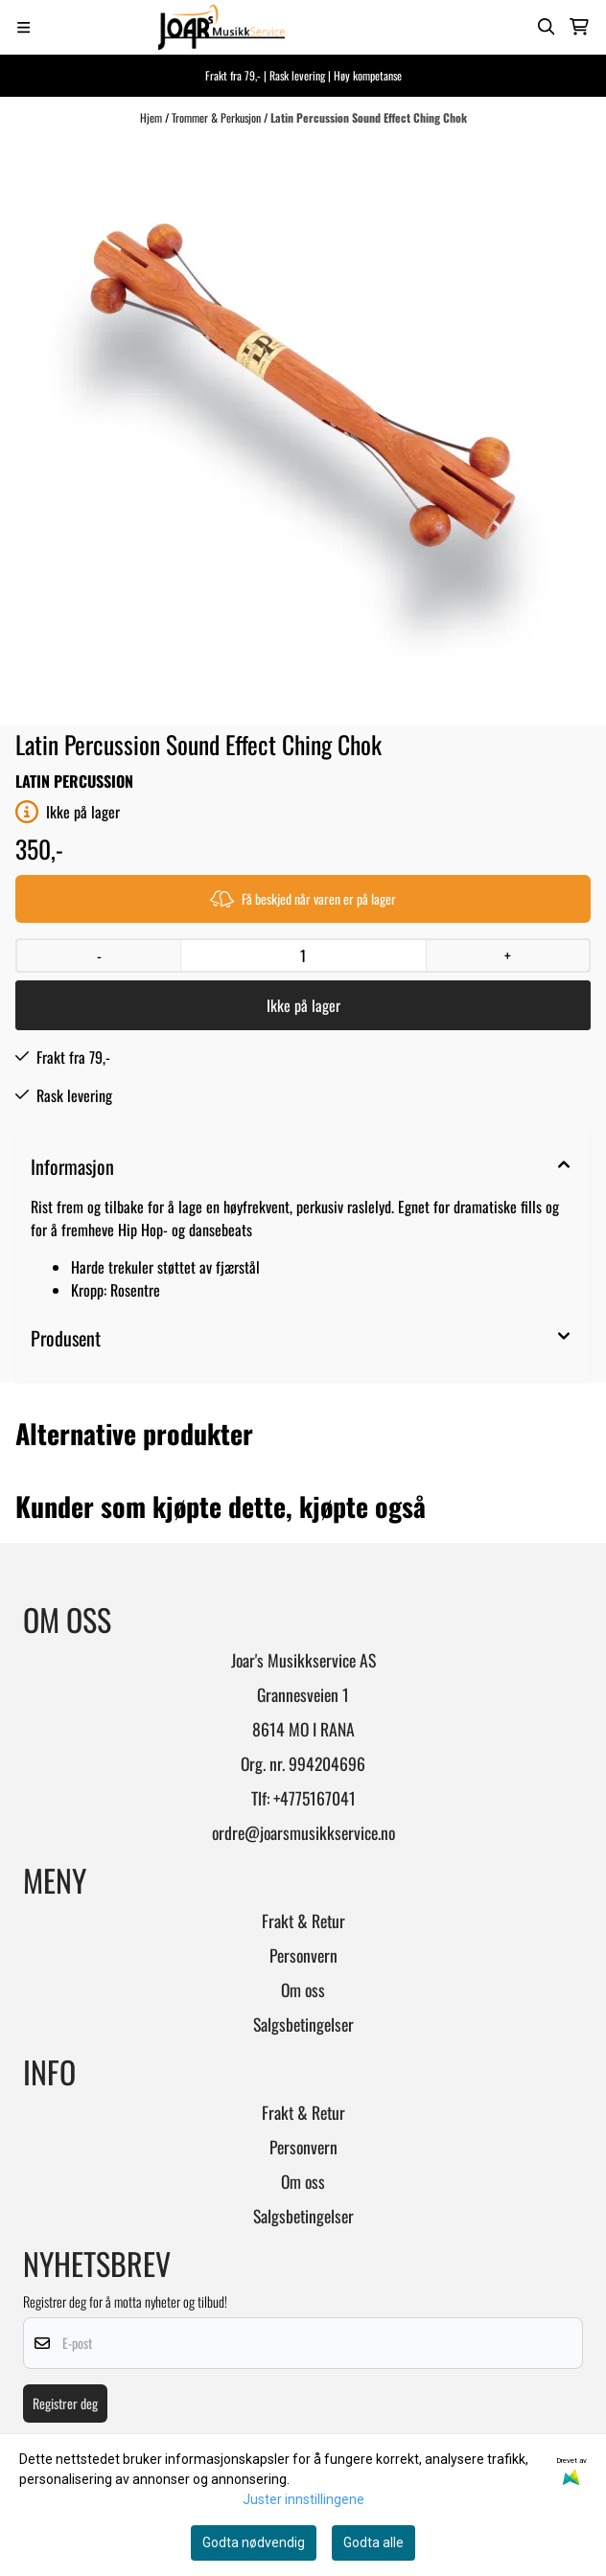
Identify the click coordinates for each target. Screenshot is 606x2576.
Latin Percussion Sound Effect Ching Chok (368, 117)
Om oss (303, 1989)
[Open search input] (546, 26)
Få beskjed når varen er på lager (303, 898)
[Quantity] (302, 955)
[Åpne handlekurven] (579, 27)
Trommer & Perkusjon (218, 117)
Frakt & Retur (303, 1920)
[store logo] (221, 27)
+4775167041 (314, 1797)
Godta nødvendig (253, 2542)
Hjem (152, 117)
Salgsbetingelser (303, 2024)
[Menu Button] (23, 27)
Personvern (303, 1955)
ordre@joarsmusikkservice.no (303, 1832)
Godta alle (373, 2542)
